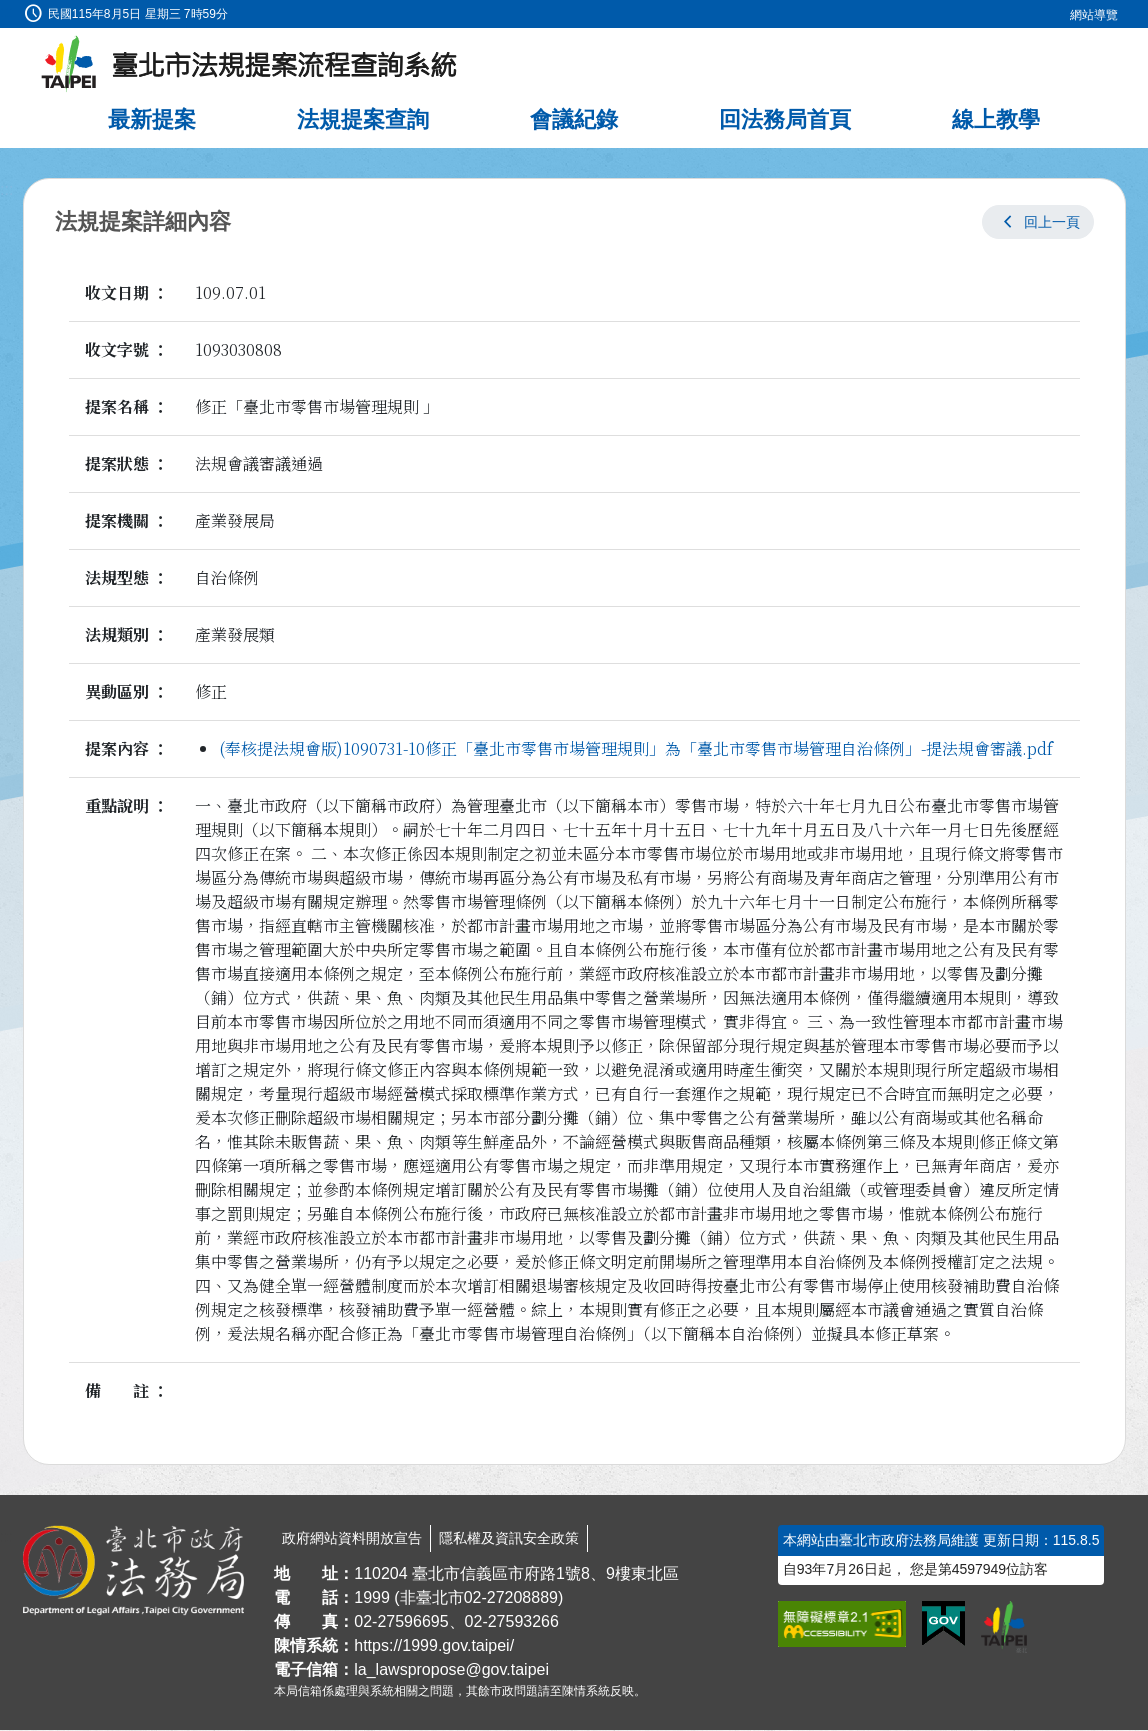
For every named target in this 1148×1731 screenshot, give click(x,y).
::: (6, 11)
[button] (1038, 223)
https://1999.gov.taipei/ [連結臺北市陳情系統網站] (434, 1646)
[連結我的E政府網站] (943, 1625)
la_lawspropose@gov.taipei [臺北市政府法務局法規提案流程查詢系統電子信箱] (451, 1670)
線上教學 (996, 120)
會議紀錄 (574, 120)
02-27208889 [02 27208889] (511, 1598)
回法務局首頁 (785, 120)
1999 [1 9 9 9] (372, 1598)
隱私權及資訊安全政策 (509, 1539)
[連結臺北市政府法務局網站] (134, 1571)
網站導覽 (1094, 15)
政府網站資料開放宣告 (352, 1539)
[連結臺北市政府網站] (1004, 1628)
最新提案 (152, 120)
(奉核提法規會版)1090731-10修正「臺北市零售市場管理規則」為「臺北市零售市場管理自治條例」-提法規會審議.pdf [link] (636, 749)
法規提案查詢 (363, 120)
